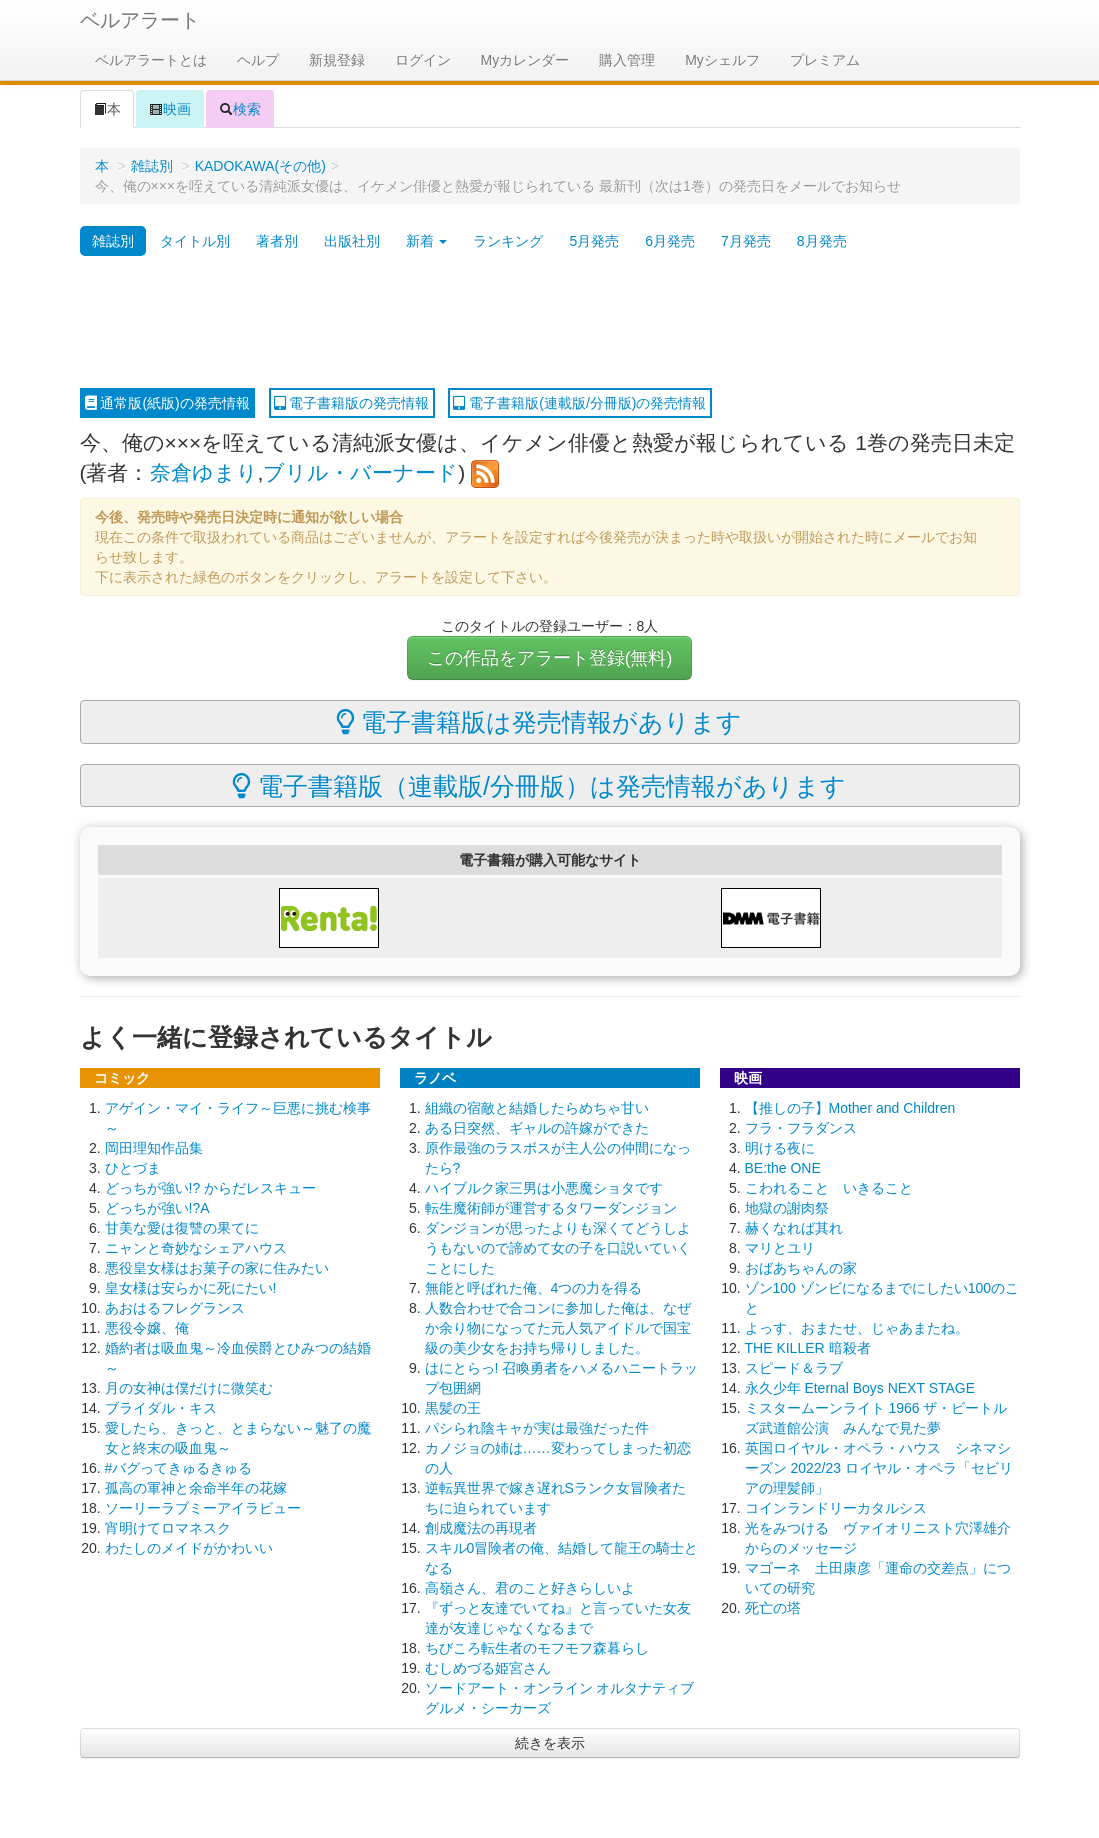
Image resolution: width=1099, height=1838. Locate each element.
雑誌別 (152, 166)
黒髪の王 (453, 1408)
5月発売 (594, 241)
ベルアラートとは (151, 60)
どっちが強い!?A (157, 1208)
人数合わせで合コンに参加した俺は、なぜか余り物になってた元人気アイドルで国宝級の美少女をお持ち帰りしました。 (558, 1328)
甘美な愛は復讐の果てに (182, 1228)
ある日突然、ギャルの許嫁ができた (537, 1128)
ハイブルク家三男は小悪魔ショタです (544, 1188)
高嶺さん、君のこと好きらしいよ (530, 1588)
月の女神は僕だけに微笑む (189, 1388)
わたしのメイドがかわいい (189, 1548)
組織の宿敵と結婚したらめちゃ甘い (537, 1108)
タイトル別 (195, 241)
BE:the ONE (783, 1168)
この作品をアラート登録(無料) (550, 658)
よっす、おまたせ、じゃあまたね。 (857, 1328)
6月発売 (670, 241)
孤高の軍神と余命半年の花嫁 (196, 1488)
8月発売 (822, 241)
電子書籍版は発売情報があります (539, 722)
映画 (170, 109)
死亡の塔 (773, 1608)
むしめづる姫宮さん (488, 1668)
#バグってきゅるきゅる (179, 1468)
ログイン (423, 60)
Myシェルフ (722, 60)
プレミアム (825, 60)
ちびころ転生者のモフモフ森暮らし (537, 1648)
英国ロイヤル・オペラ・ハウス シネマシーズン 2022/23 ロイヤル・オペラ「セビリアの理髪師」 (879, 1468)
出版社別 (352, 241)
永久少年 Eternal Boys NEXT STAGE (860, 1388)
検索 (240, 109)
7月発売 (746, 241)
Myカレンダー (525, 60)
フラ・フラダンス (801, 1128)
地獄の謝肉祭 (787, 1208)
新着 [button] (427, 241)
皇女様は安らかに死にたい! (191, 1288)
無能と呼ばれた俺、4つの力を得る (534, 1288)
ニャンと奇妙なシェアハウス (196, 1248)
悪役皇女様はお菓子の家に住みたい (217, 1268)
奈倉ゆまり (204, 472)
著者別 (277, 241)
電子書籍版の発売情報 (352, 403)
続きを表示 (550, 1743)
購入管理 (627, 60)
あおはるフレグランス (175, 1308)
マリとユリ (780, 1248)
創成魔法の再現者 (481, 1528)
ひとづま (133, 1168)
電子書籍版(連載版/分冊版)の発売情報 (579, 403)
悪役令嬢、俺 (147, 1328)
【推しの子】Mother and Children (850, 1108)
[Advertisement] (550, 323)
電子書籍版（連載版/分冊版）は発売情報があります (539, 786)
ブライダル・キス (161, 1408)
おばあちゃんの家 (801, 1268)
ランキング (508, 241)
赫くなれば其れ (794, 1228)
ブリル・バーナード (360, 472)
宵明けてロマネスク (168, 1528)
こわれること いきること (829, 1188)
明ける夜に (780, 1148)
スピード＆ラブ (794, 1368)
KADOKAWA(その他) (260, 166)
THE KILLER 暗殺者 (808, 1348)
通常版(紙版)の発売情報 (167, 403)
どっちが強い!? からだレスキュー (211, 1188)
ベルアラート (140, 20)
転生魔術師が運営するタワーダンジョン (551, 1208)
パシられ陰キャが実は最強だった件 (537, 1428)
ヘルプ (258, 60)
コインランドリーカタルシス (836, 1508)
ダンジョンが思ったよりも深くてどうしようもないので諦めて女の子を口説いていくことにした (558, 1248)
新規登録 (337, 60)
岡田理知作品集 (154, 1148)
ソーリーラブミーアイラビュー (203, 1508)
